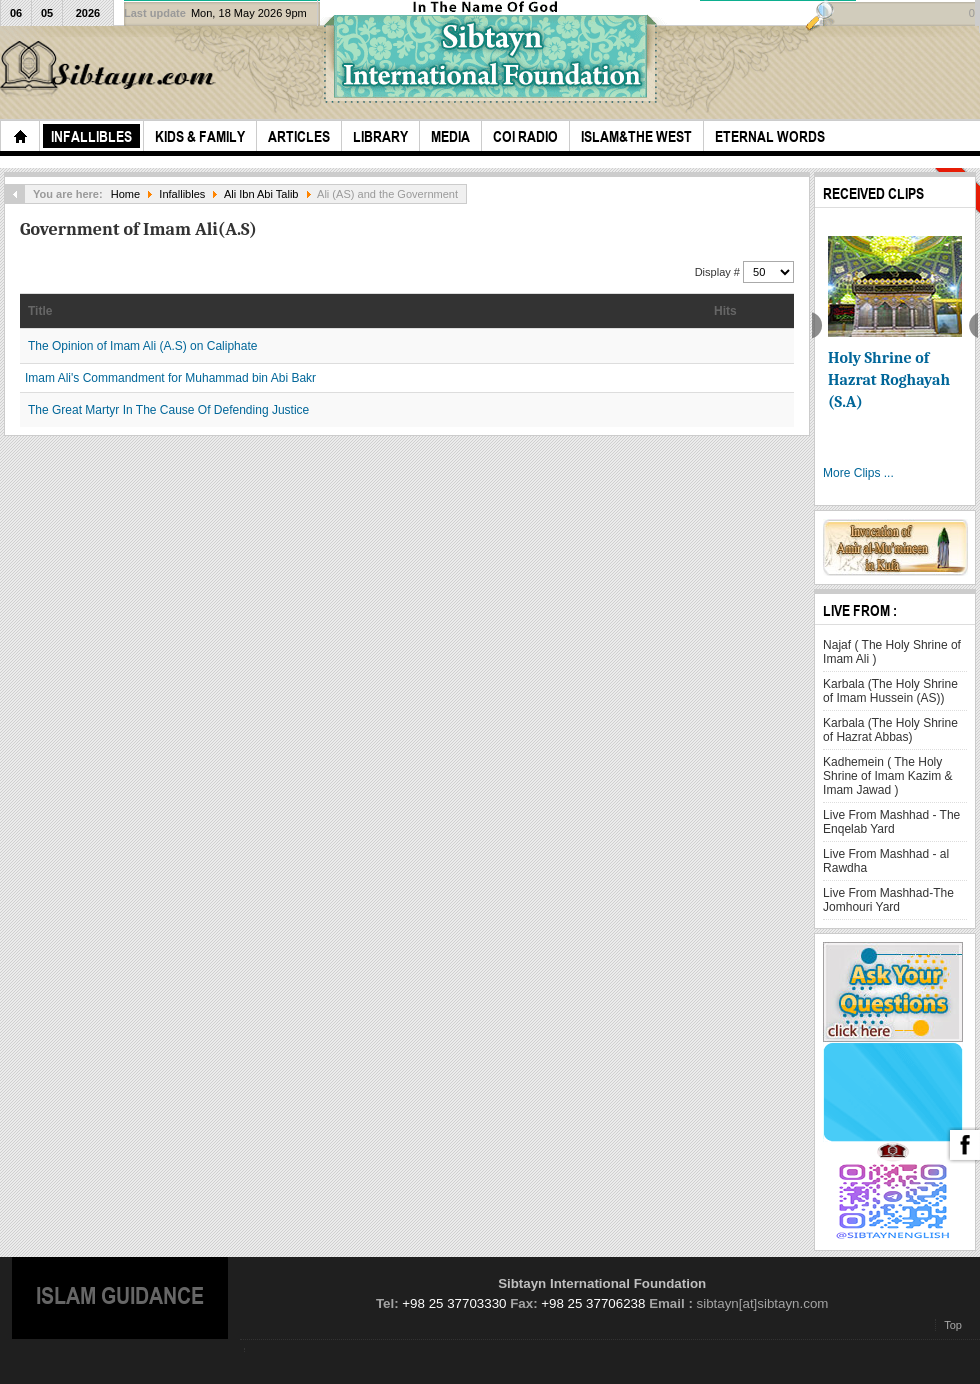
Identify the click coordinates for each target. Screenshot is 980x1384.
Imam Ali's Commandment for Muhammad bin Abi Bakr (170, 378)
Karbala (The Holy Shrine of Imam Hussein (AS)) (890, 691)
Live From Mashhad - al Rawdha (886, 861)
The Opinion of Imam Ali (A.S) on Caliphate (142, 346)
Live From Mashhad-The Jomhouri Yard (888, 900)
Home (125, 194)
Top (953, 1325)
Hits (725, 311)
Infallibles (182, 194)
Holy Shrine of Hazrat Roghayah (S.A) (889, 380)
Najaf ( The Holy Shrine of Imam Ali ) (892, 652)
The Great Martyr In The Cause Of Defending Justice (168, 410)
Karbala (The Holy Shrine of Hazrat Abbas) (890, 730)
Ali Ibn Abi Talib (261, 194)
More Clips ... (858, 473)
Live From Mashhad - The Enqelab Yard (891, 822)
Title (40, 311)
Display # (719, 272)
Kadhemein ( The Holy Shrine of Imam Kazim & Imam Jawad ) (887, 776)
